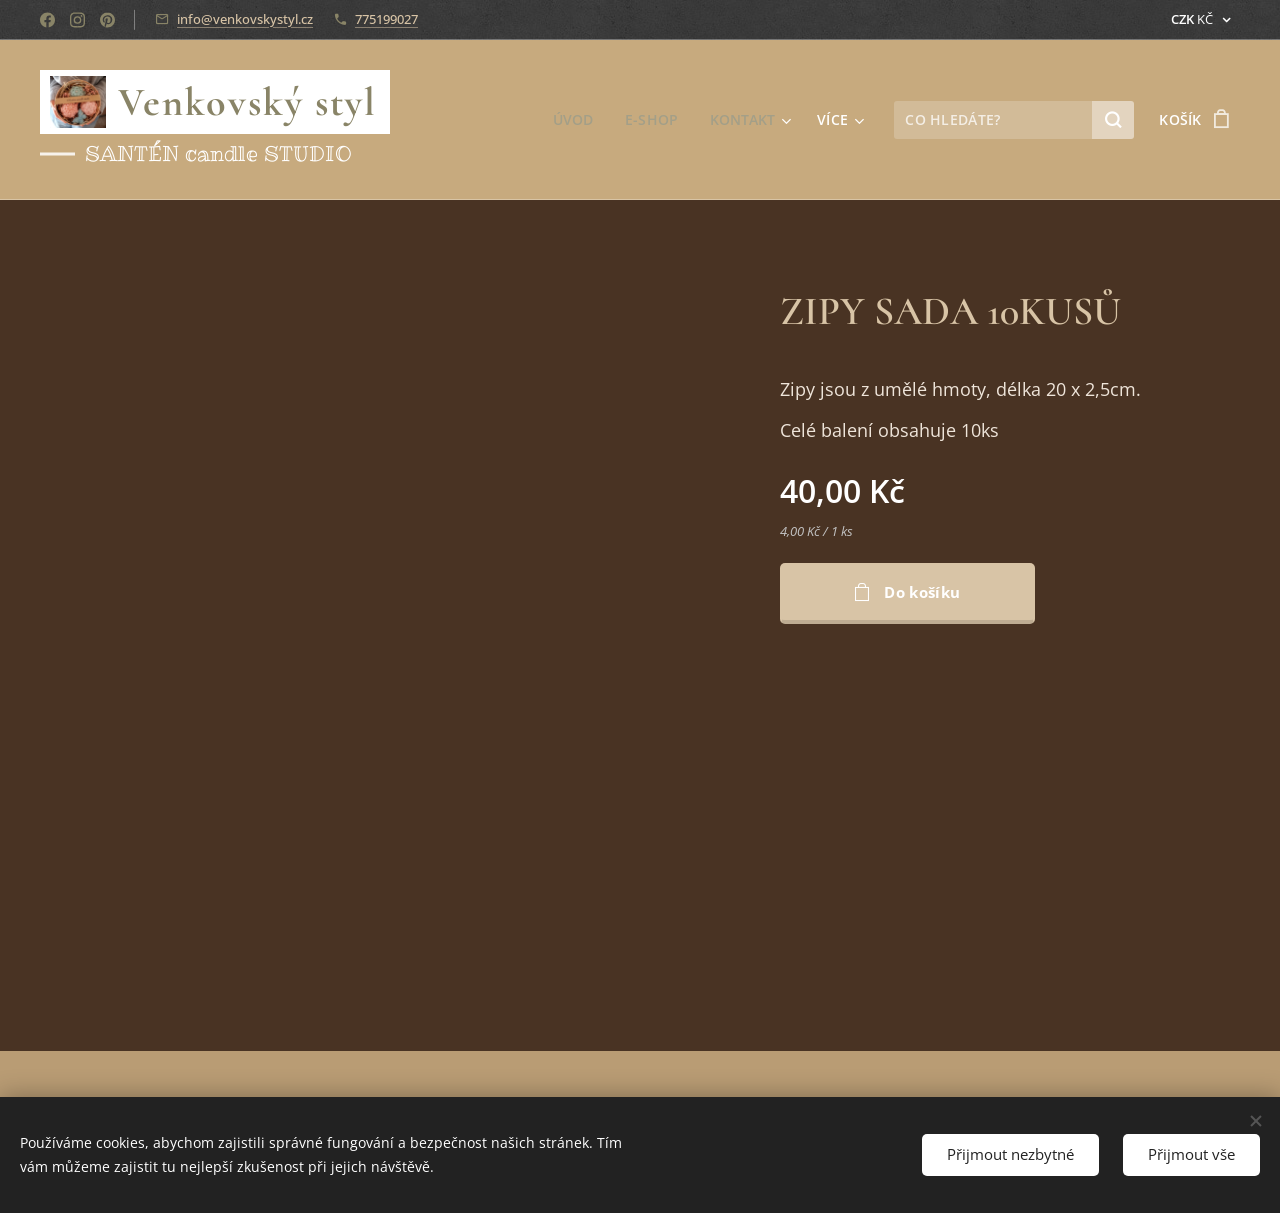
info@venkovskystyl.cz (245, 19)
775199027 (386, 19)
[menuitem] (575, 120)
